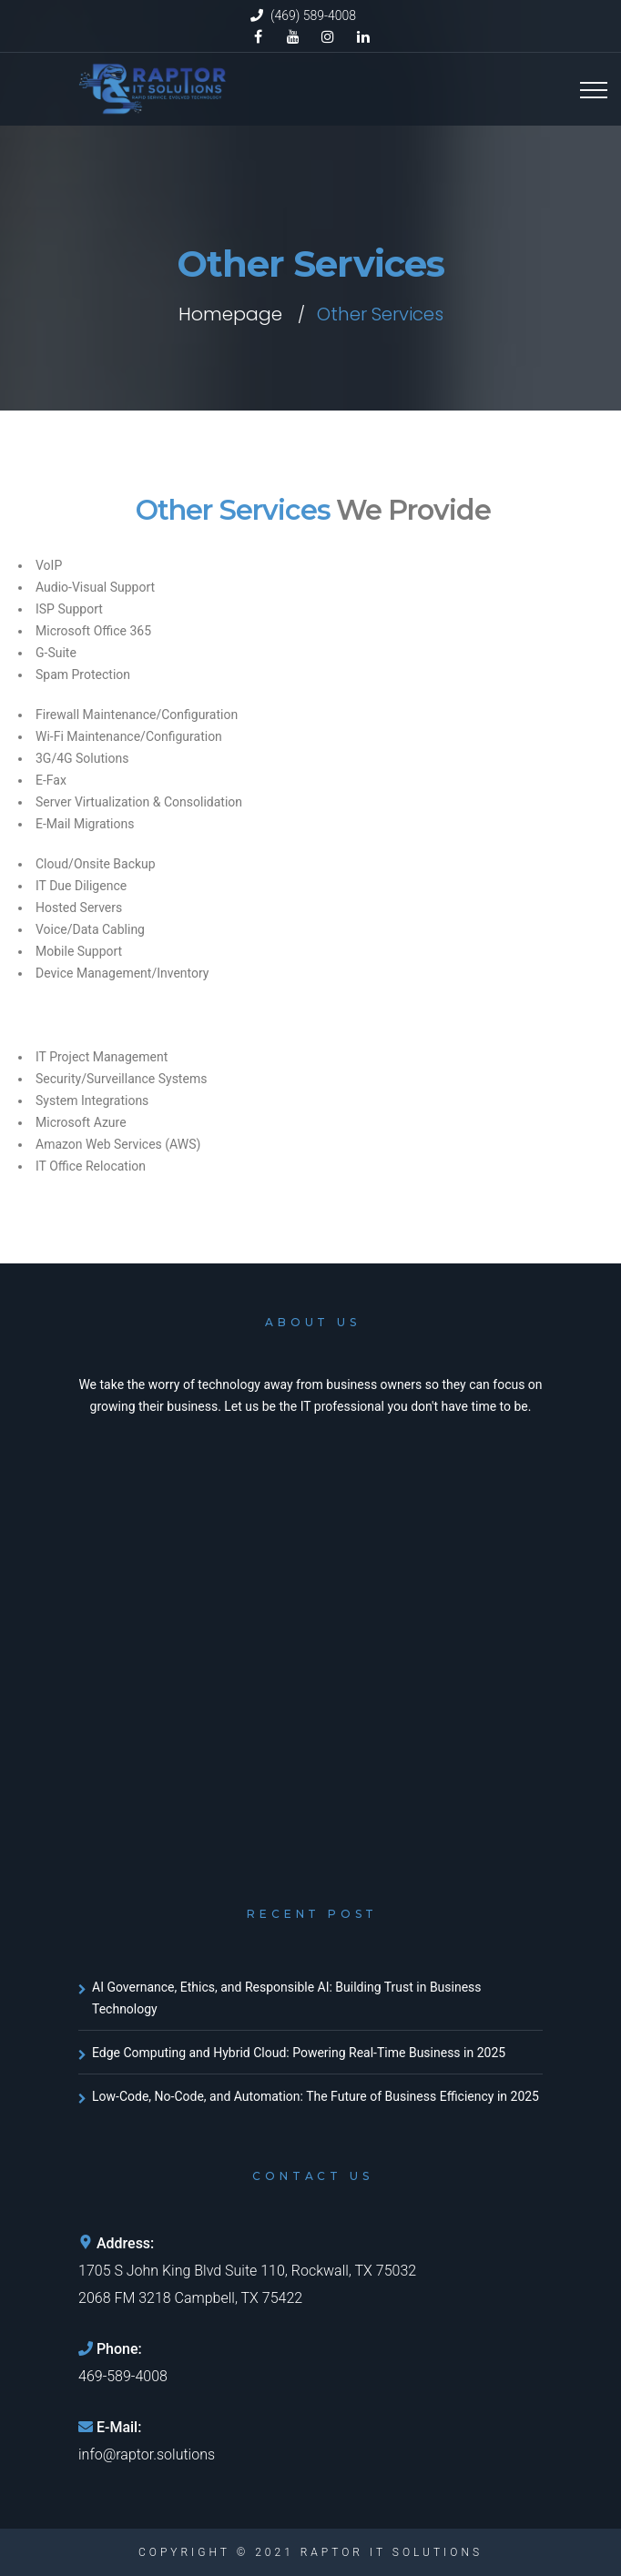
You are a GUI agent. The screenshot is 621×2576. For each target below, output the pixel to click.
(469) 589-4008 (313, 15)
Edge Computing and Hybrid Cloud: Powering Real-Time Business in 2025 (298, 2052)
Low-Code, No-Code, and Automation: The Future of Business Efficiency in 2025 (315, 2096)
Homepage (230, 314)
